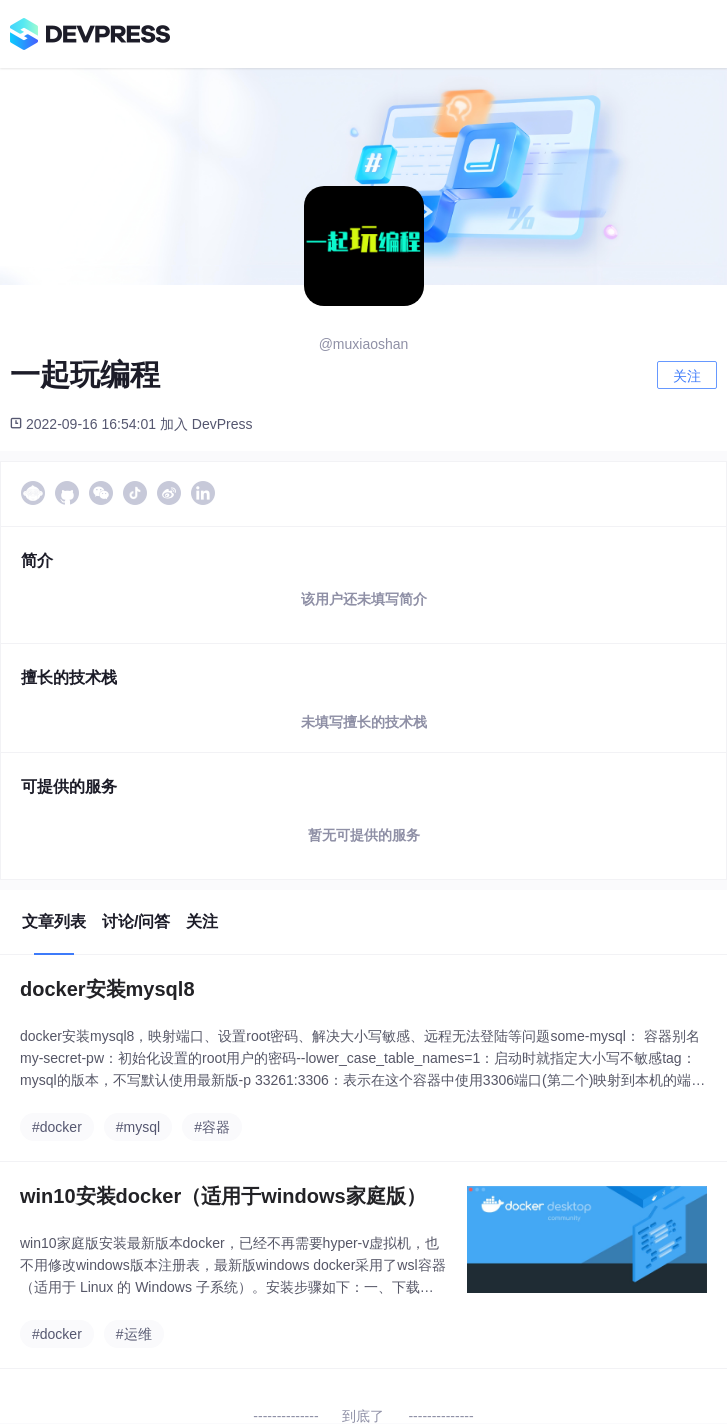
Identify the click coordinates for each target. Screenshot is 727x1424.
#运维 (134, 1334)
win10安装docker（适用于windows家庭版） (223, 1196)
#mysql (138, 1127)
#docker (57, 1127)
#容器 (212, 1127)
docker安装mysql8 (107, 989)
